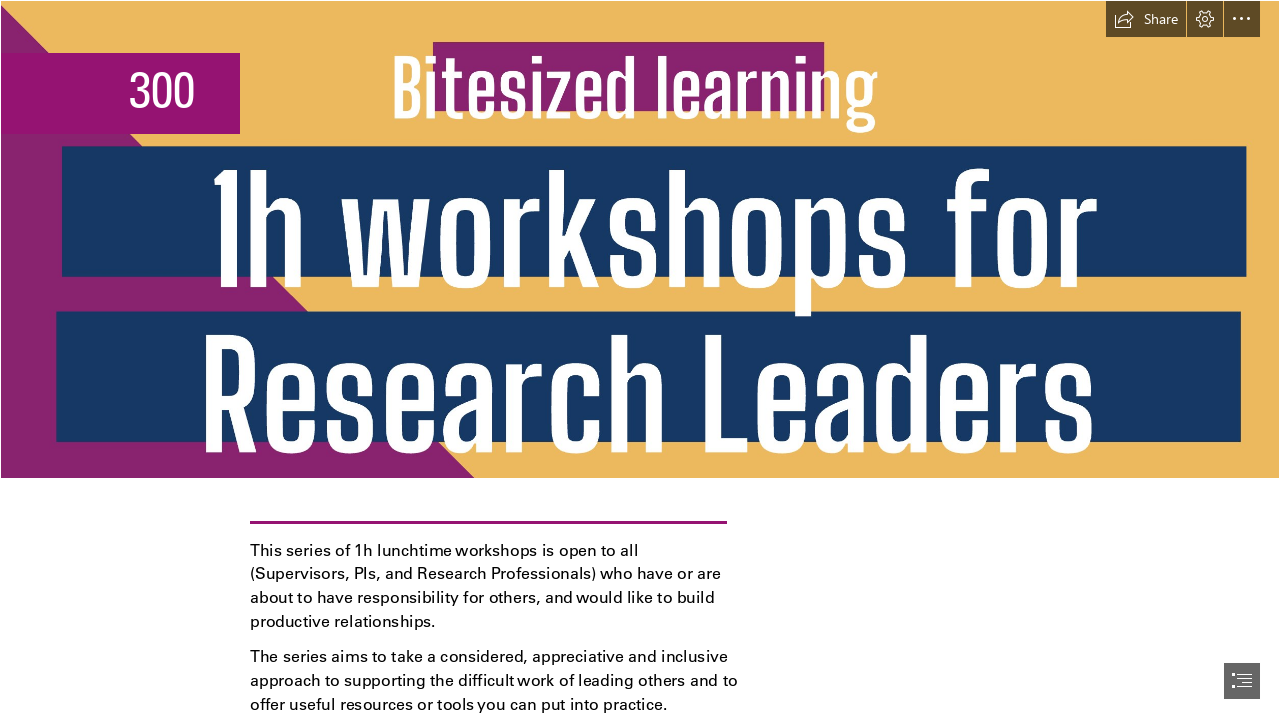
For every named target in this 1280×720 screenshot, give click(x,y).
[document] (640, 360)
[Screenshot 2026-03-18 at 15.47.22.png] (640, 239)
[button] (1146, 19)
